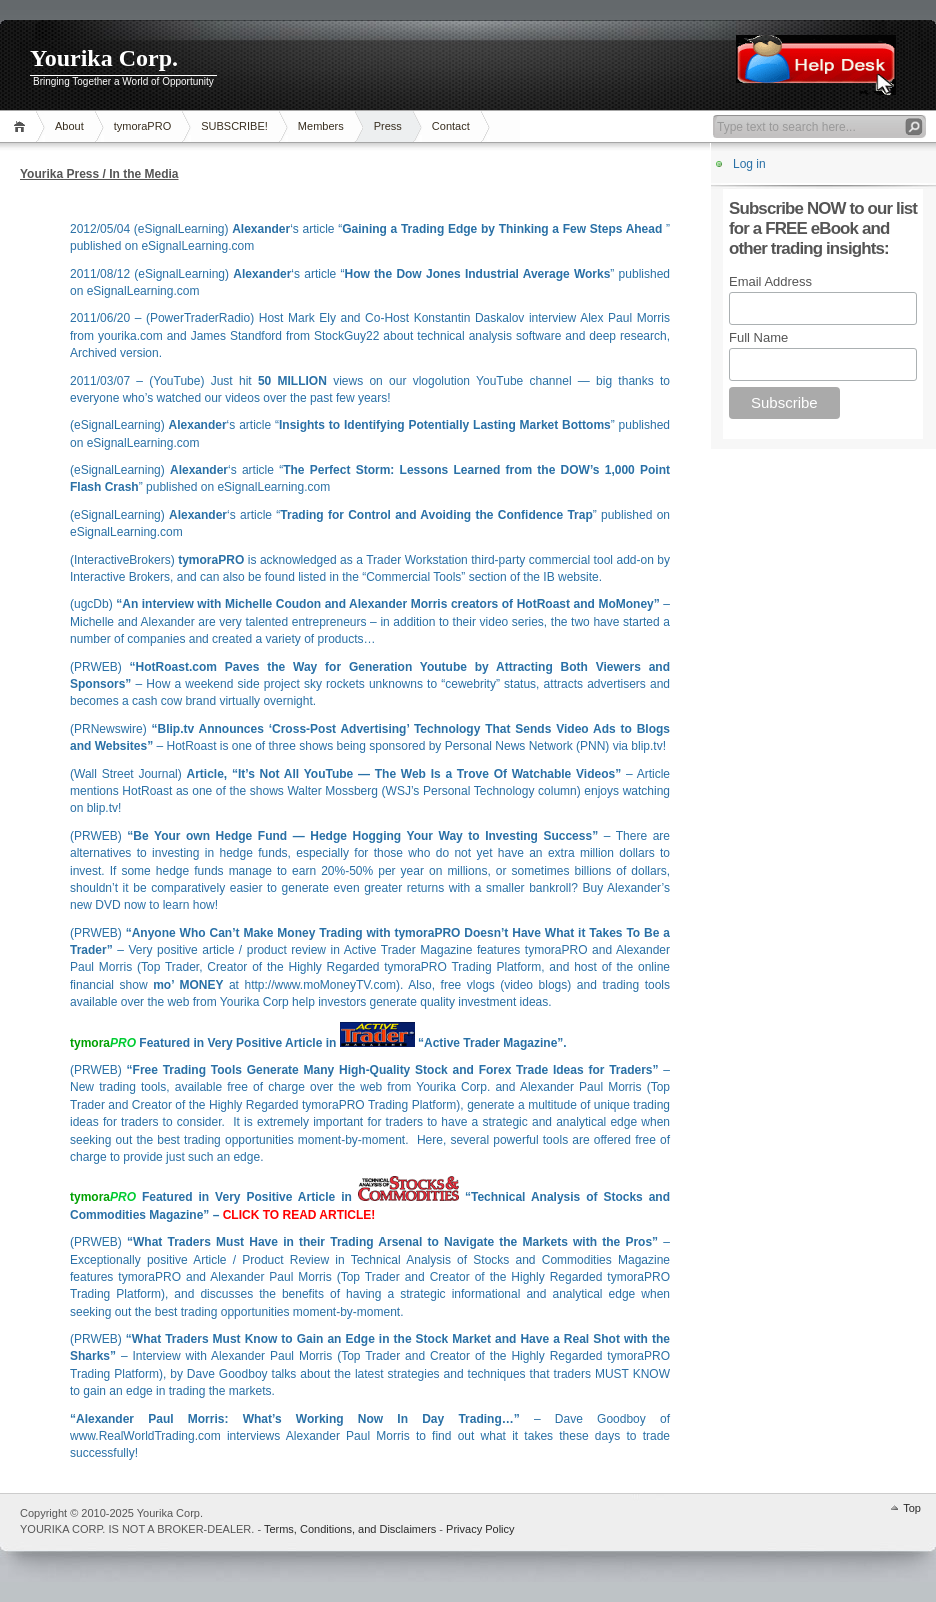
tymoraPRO (142, 126)
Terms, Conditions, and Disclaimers (350, 1529)
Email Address (770, 281)
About (69, 126)
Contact (451, 126)
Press (388, 126)
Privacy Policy (480, 1529)
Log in (749, 164)
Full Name (758, 337)
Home (22, 126)
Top (912, 1508)
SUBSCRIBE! (234, 126)
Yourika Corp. (104, 58)
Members (321, 126)
